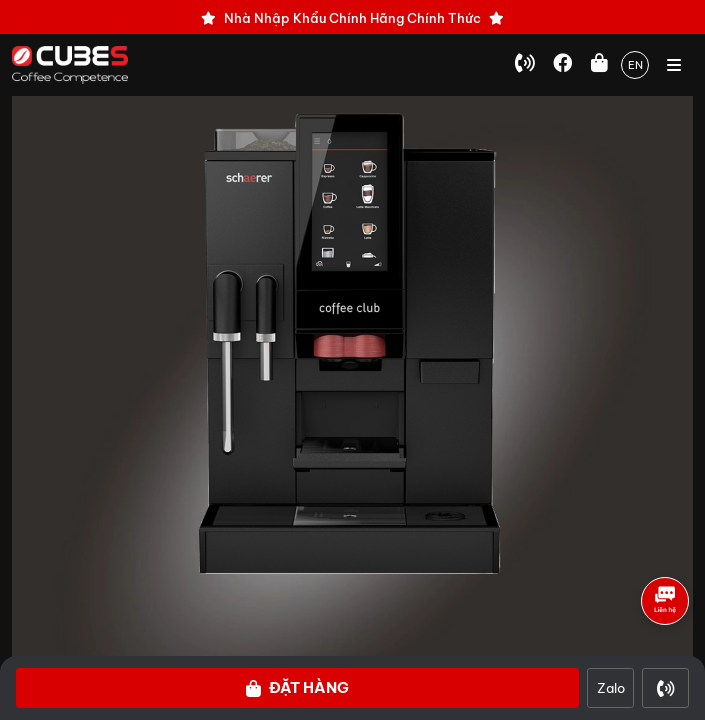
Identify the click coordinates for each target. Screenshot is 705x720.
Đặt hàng (297, 687)
